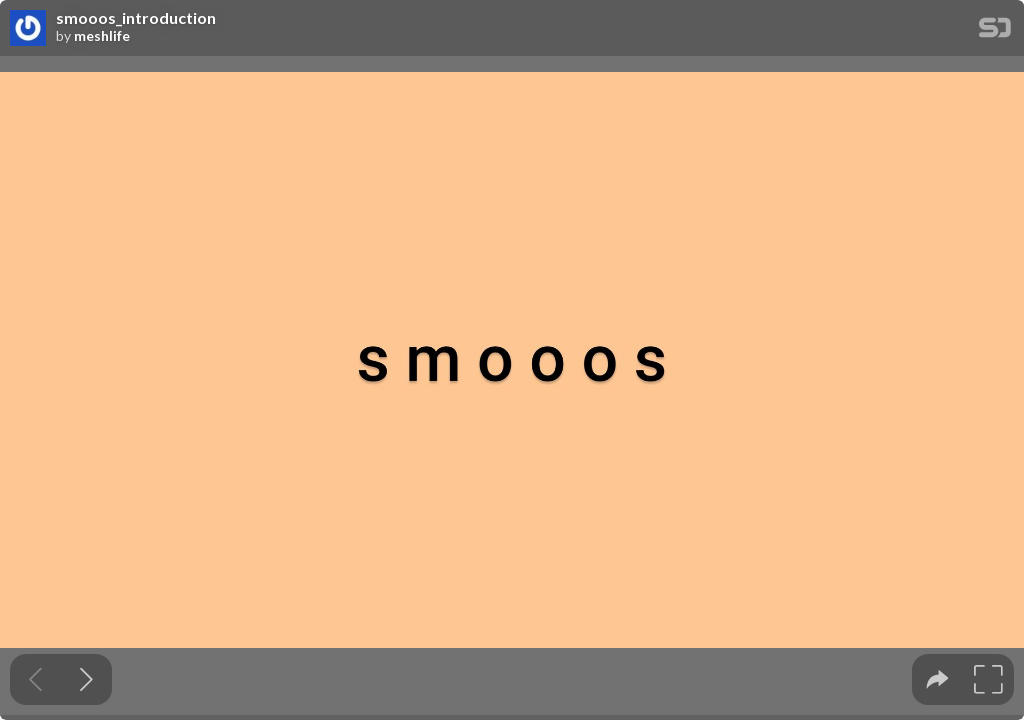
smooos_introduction (136, 18)
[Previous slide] (35, 679)
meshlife (102, 36)
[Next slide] (86, 679)
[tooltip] (937, 679)
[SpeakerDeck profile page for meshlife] (28, 29)
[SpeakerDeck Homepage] (995, 31)
